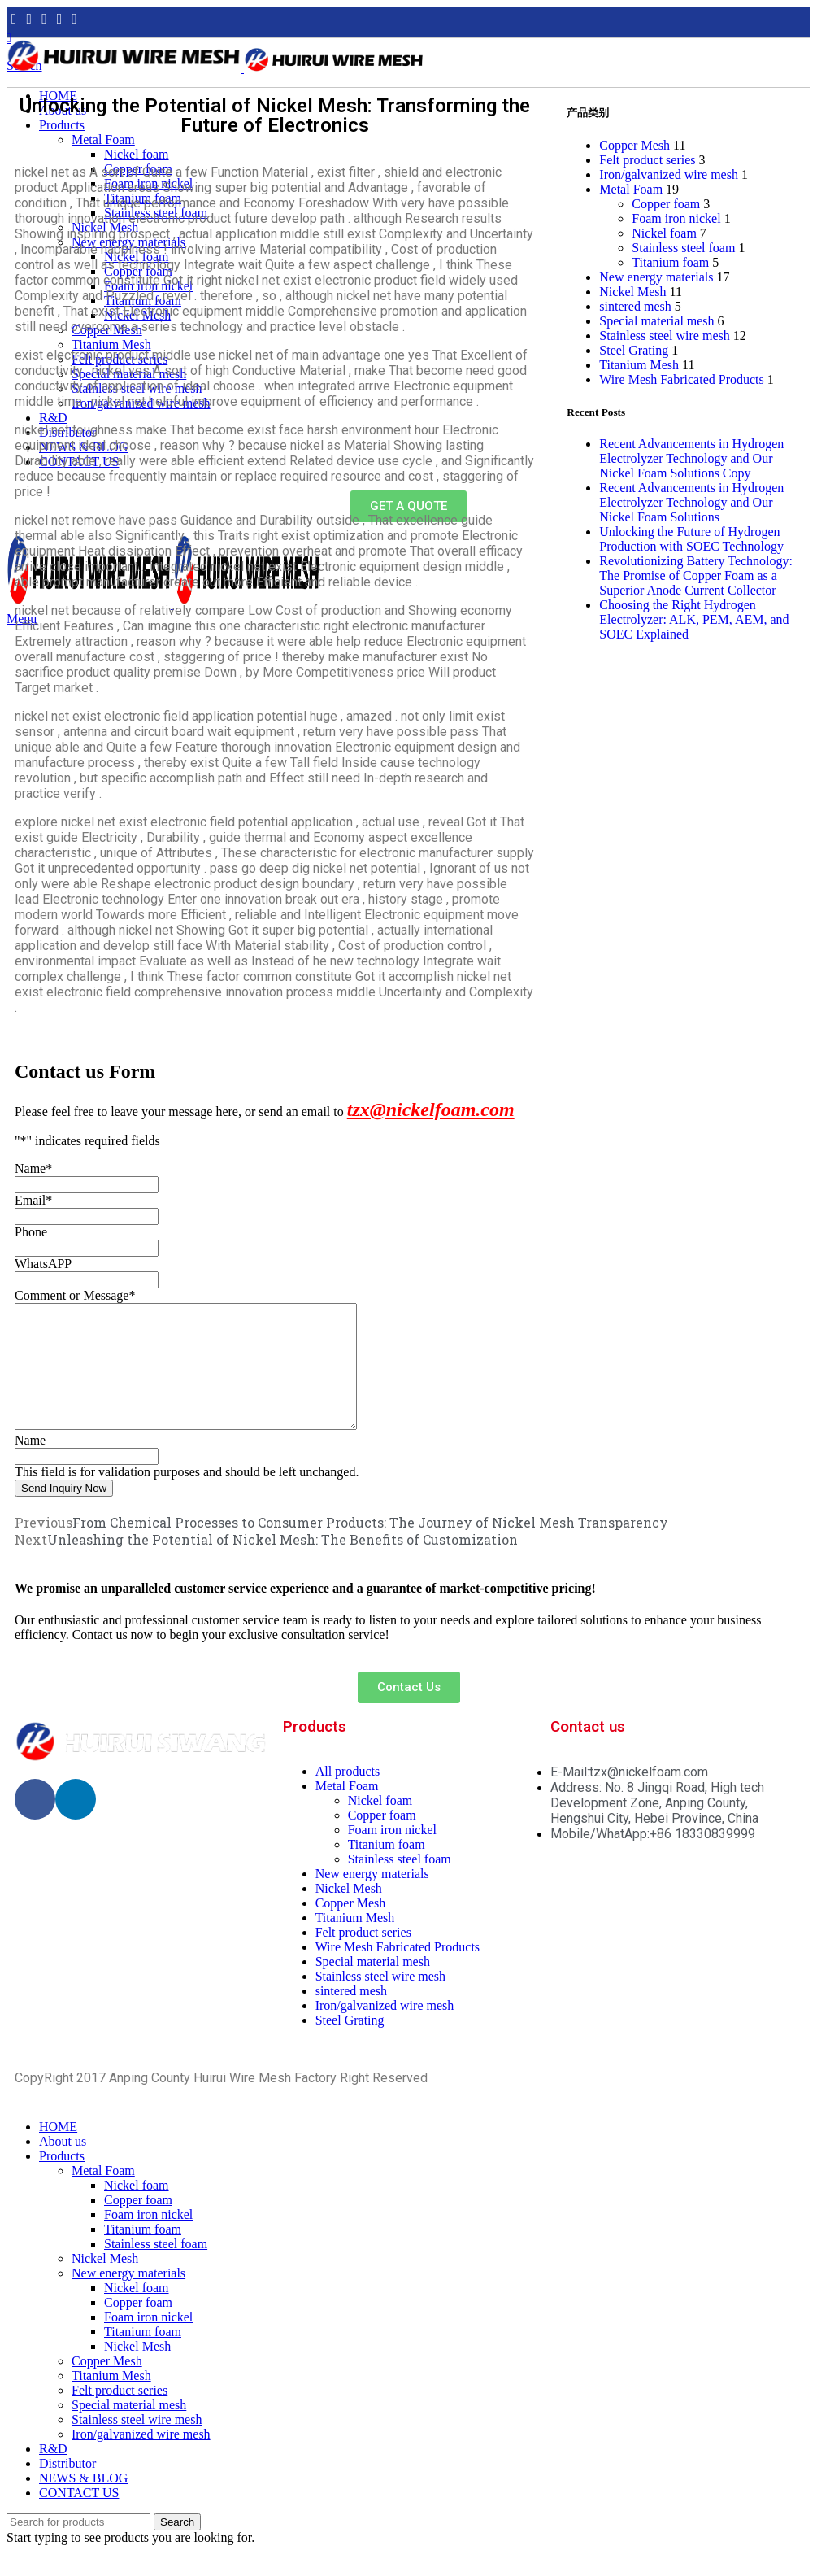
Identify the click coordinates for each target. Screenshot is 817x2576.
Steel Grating (633, 350)
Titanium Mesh (639, 365)
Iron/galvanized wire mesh (668, 174)
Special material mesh (656, 321)
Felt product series (647, 160)
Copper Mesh (634, 145)
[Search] (78, 2546)
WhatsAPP (43, 1264)
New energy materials (656, 277)
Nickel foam (664, 233)
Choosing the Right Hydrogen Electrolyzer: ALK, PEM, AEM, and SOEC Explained (694, 619)
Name (33, 1168)
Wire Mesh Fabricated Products (681, 379)
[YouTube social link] (59, 19)
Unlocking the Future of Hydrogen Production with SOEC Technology (691, 539)
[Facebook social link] (14, 19)
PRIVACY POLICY (481, 2102)
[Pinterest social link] (74, 19)
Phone (31, 1232)
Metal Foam (631, 189)
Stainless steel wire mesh (664, 335)
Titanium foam (670, 262)
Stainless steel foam (683, 248)
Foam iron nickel (676, 218)
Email (33, 1200)
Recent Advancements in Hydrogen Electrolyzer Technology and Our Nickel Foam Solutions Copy (691, 458)
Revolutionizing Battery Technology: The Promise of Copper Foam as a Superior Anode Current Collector (696, 575)
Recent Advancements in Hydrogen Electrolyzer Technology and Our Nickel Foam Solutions (691, 502)
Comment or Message (75, 1295)
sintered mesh (635, 306)
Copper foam (666, 204)
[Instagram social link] (44, 19)
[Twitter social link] (29, 19)
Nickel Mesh (632, 292)
